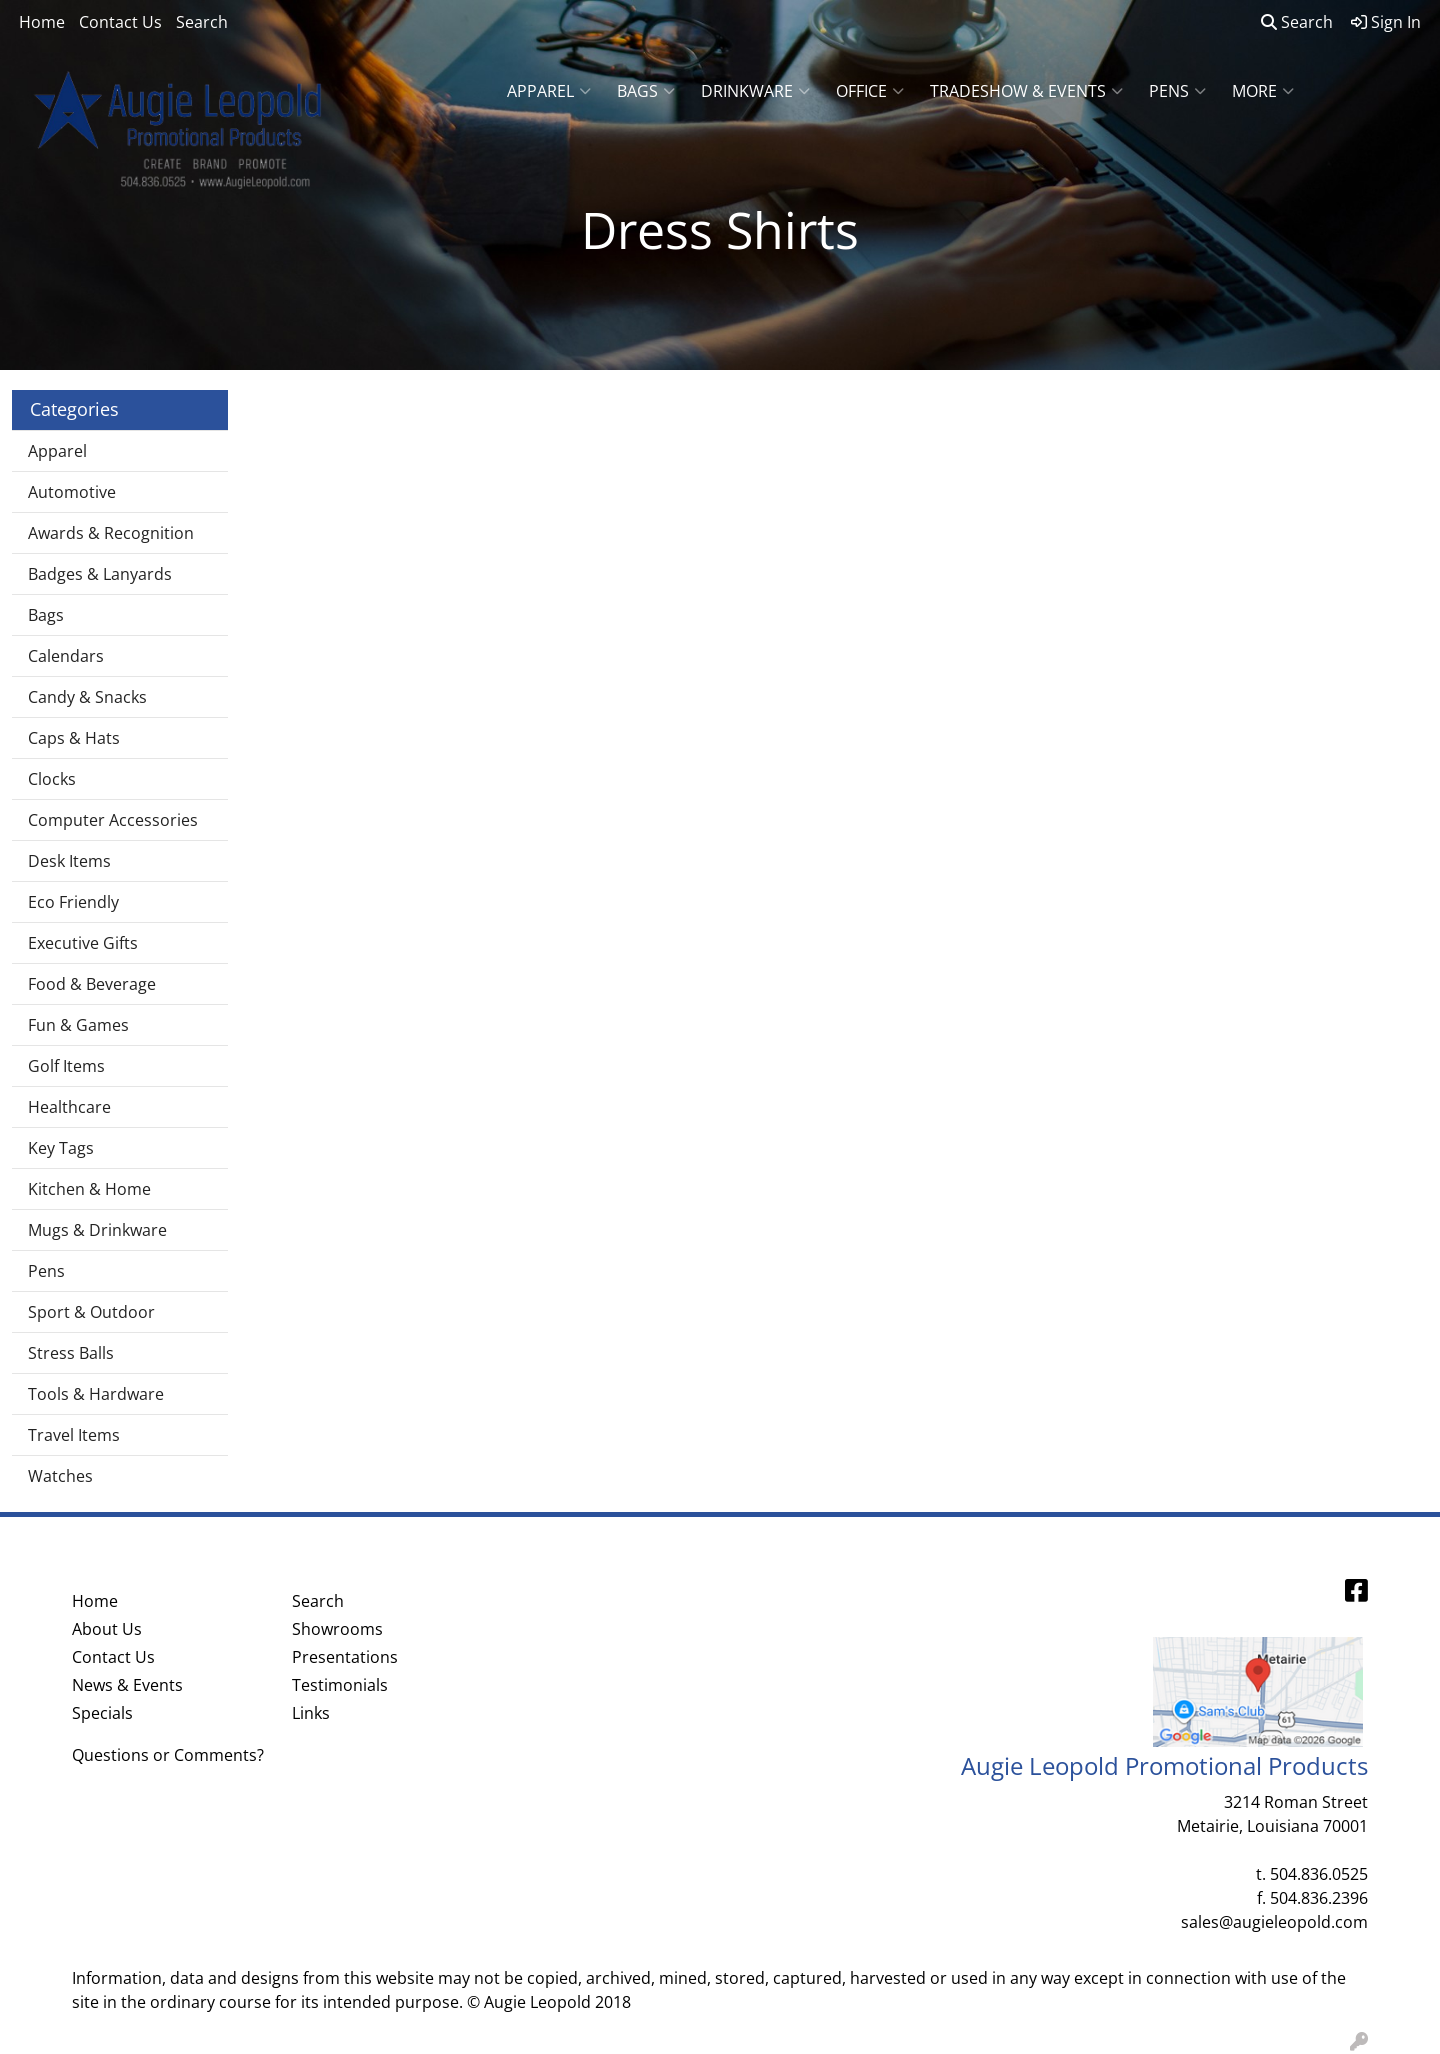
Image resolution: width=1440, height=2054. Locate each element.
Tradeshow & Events (1026, 91)
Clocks (52, 779)
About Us (107, 1629)
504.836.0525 (1319, 1874)
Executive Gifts (83, 943)
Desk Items (69, 861)
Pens (1177, 91)
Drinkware (755, 91)
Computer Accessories (113, 820)
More (1263, 91)
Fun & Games (78, 1025)
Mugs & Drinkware (97, 1230)
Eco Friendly (73, 902)
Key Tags (61, 1148)
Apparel (549, 91)
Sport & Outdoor (91, 1312)
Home (42, 22)
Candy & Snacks (87, 697)
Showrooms (337, 1629)
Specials (102, 1713)
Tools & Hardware (96, 1394)
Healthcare (69, 1107)
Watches (60, 1476)
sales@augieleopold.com (1274, 1922)
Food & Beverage (92, 984)
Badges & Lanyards (100, 574)
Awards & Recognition (111, 533)
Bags (646, 91)
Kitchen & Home (89, 1189)
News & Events (127, 1685)
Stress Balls (71, 1353)
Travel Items (74, 1435)
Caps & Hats (74, 738)
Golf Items (66, 1066)
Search (202, 22)
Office (870, 91)
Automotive (72, 492)
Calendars (66, 656)
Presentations (345, 1657)
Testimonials (340, 1685)
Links (311, 1713)
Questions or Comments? (168, 1755)
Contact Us (120, 22)
